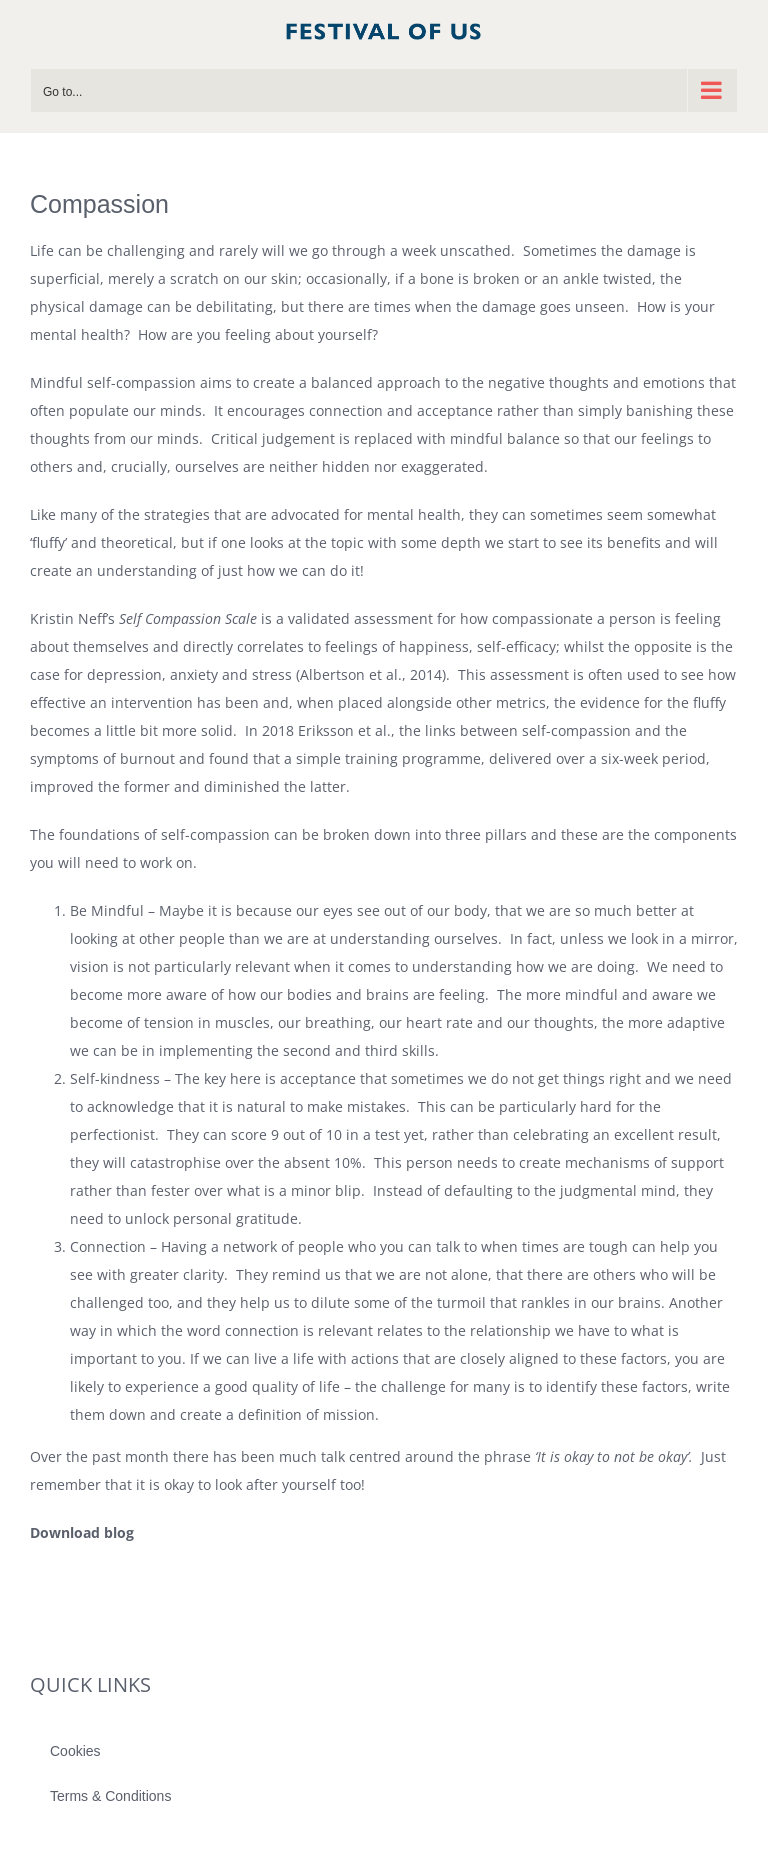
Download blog (82, 1532)
